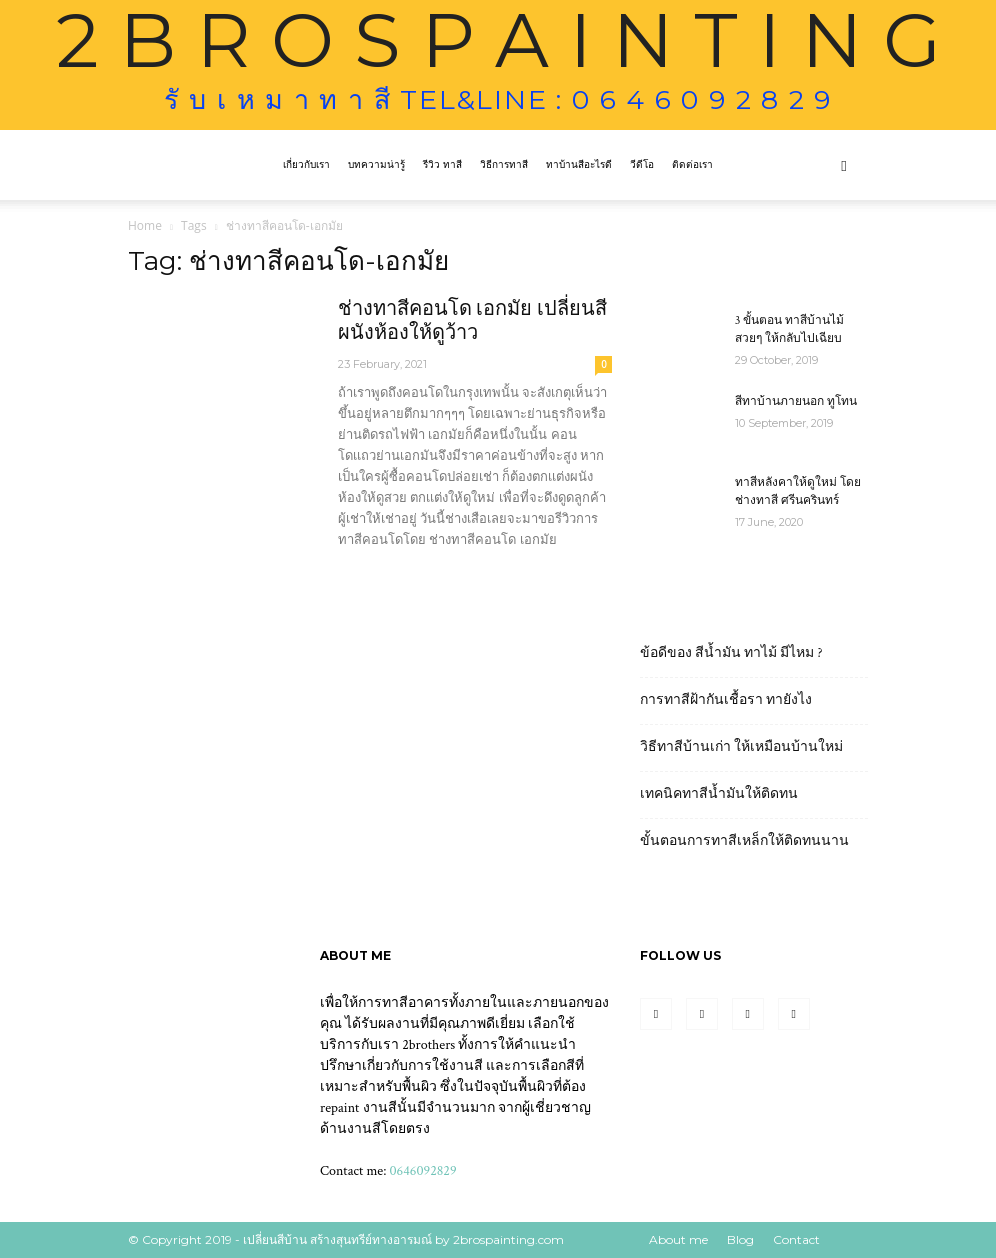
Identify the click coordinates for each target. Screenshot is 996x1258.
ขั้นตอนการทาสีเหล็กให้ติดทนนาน (744, 841)
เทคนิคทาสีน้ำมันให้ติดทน (719, 794)
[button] (844, 165)
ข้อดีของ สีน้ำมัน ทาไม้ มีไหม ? (731, 653)
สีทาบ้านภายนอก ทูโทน (796, 401)
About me (678, 1239)
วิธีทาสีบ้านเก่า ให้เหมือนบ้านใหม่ (741, 747)
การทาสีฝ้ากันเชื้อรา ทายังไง (726, 700)
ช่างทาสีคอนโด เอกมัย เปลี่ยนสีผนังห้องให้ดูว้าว (472, 321)
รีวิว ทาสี (442, 164)
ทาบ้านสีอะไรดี (579, 164)
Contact (796, 1239)
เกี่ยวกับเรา (306, 164)
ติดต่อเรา (692, 164)
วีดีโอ (642, 164)
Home (145, 225)
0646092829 (423, 1171)
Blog (740, 1239)
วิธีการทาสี (504, 164)
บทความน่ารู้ (376, 164)
